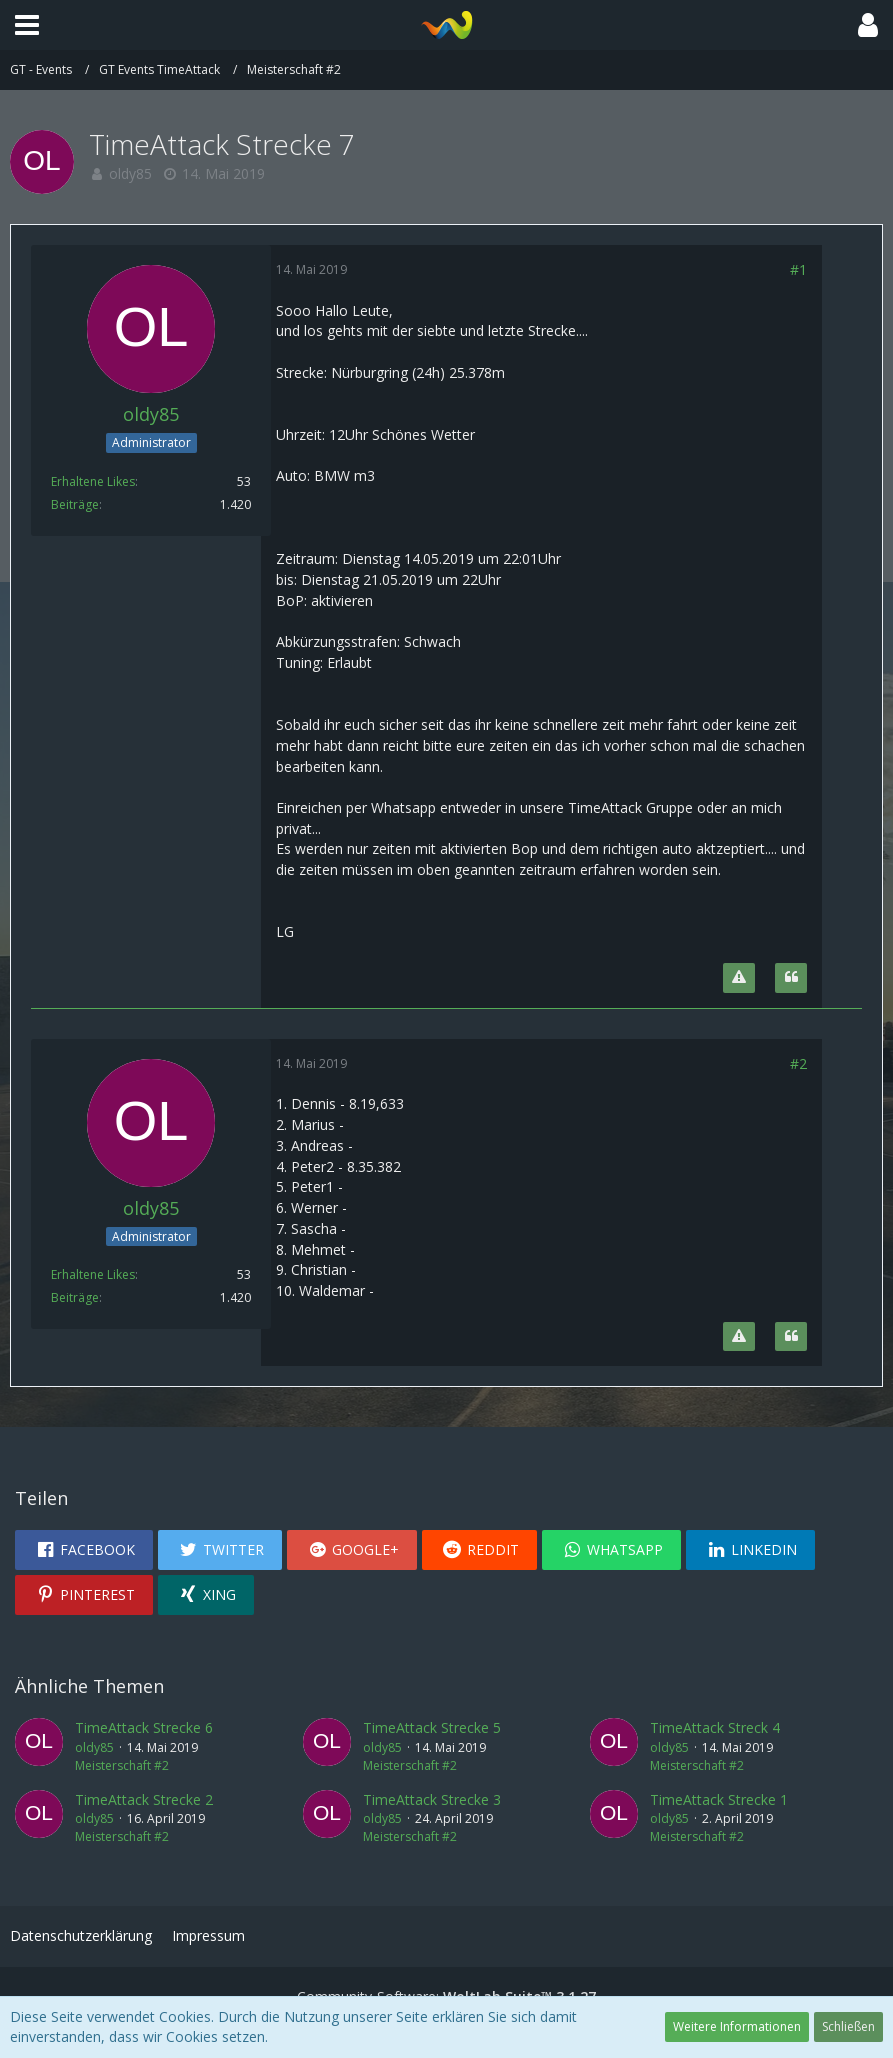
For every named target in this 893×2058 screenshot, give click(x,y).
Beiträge (75, 504)
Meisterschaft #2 (122, 1765)
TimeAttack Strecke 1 (719, 1799)
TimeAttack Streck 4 (715, 1727)
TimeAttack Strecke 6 (144, 1727)
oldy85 (130, 173)
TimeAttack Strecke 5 (432, 1727)
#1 (798, 269)
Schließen (848, 2026)
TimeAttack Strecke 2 (144, 1799)
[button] (27, 25)
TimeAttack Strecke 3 (432, 1799)
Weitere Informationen (737, 2026)
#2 (798, 1063)
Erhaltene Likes (93, 481)
